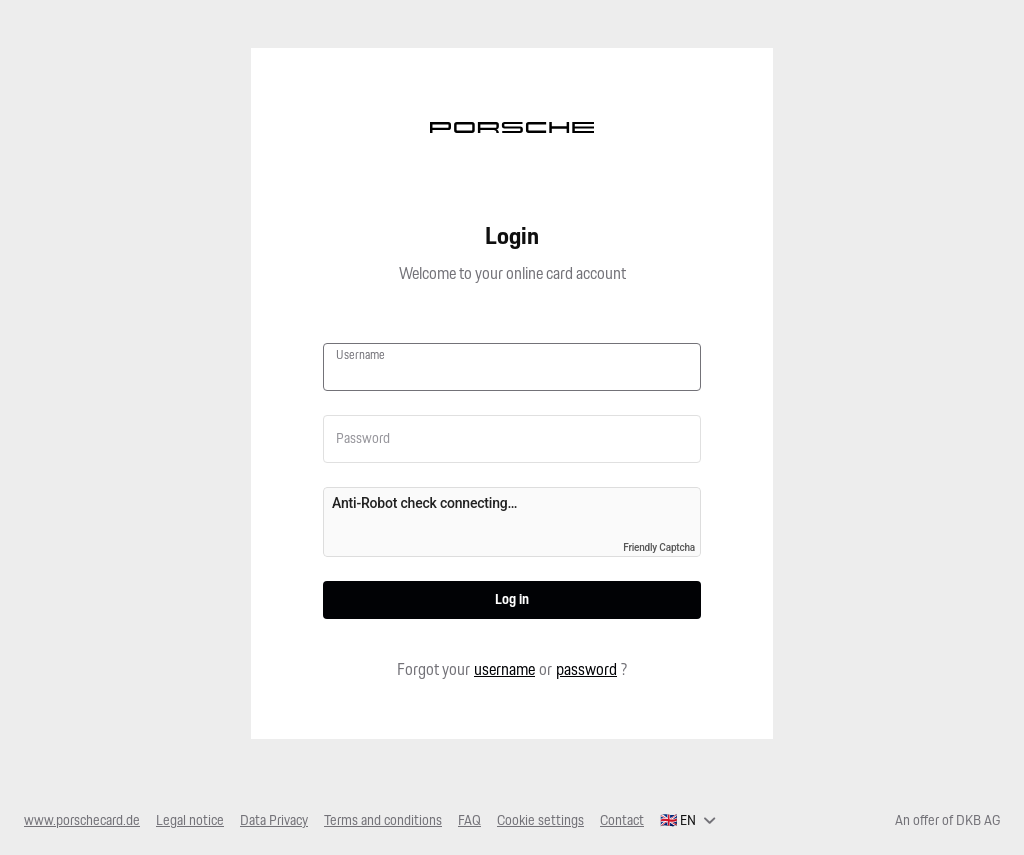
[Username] (512, 374)
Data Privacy (274, 821)
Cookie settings (540, 821)
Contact (622, 821)
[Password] (512, 439)
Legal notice (190, 821)
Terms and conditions (383, 821)
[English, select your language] (688, 821)
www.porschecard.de (82, 821)
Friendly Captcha (659, 547)
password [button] (586, 670)
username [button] (504, 670)
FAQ (469, 821)
